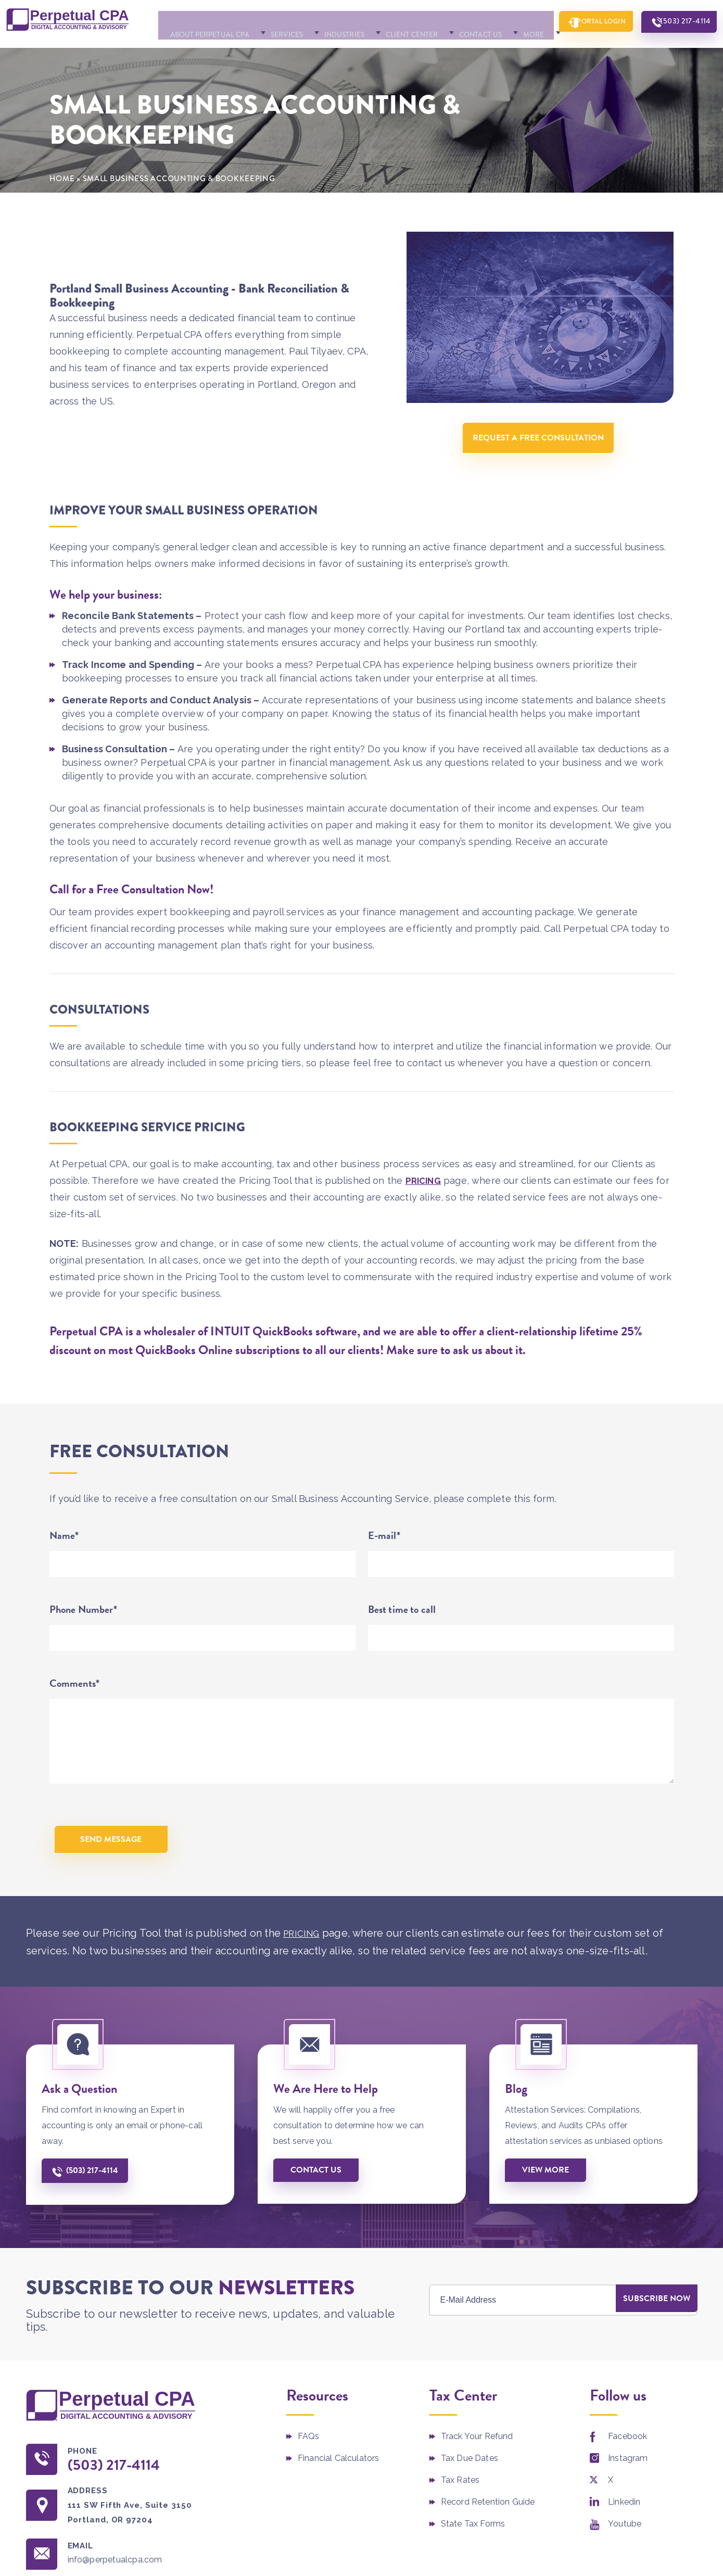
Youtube (624, 2559)
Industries (307, 52)
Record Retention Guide (488, 2537)
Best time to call (402, 1636)
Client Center (374, 52)
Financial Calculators (338, 2493)
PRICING (424, 1207)
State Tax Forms (473, 2559)
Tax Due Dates (469, 2493)
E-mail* (384, 1562)
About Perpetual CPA (174, 52)
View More (549, 2205)
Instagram (628, 2493)
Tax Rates (460, 2515)
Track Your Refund (477, 2472)
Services (251, 52)
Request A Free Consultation (540, 467)
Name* (64, 1562)
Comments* (74, 1710)
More (493, 52)
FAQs (309, 2472)
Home (62, 204)
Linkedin (624, 2537)
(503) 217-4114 (677, 52)
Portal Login (577, 51)
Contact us (319, 2205)
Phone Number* (83, 1636)
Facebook (627, 2472)
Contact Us (442, 52)
